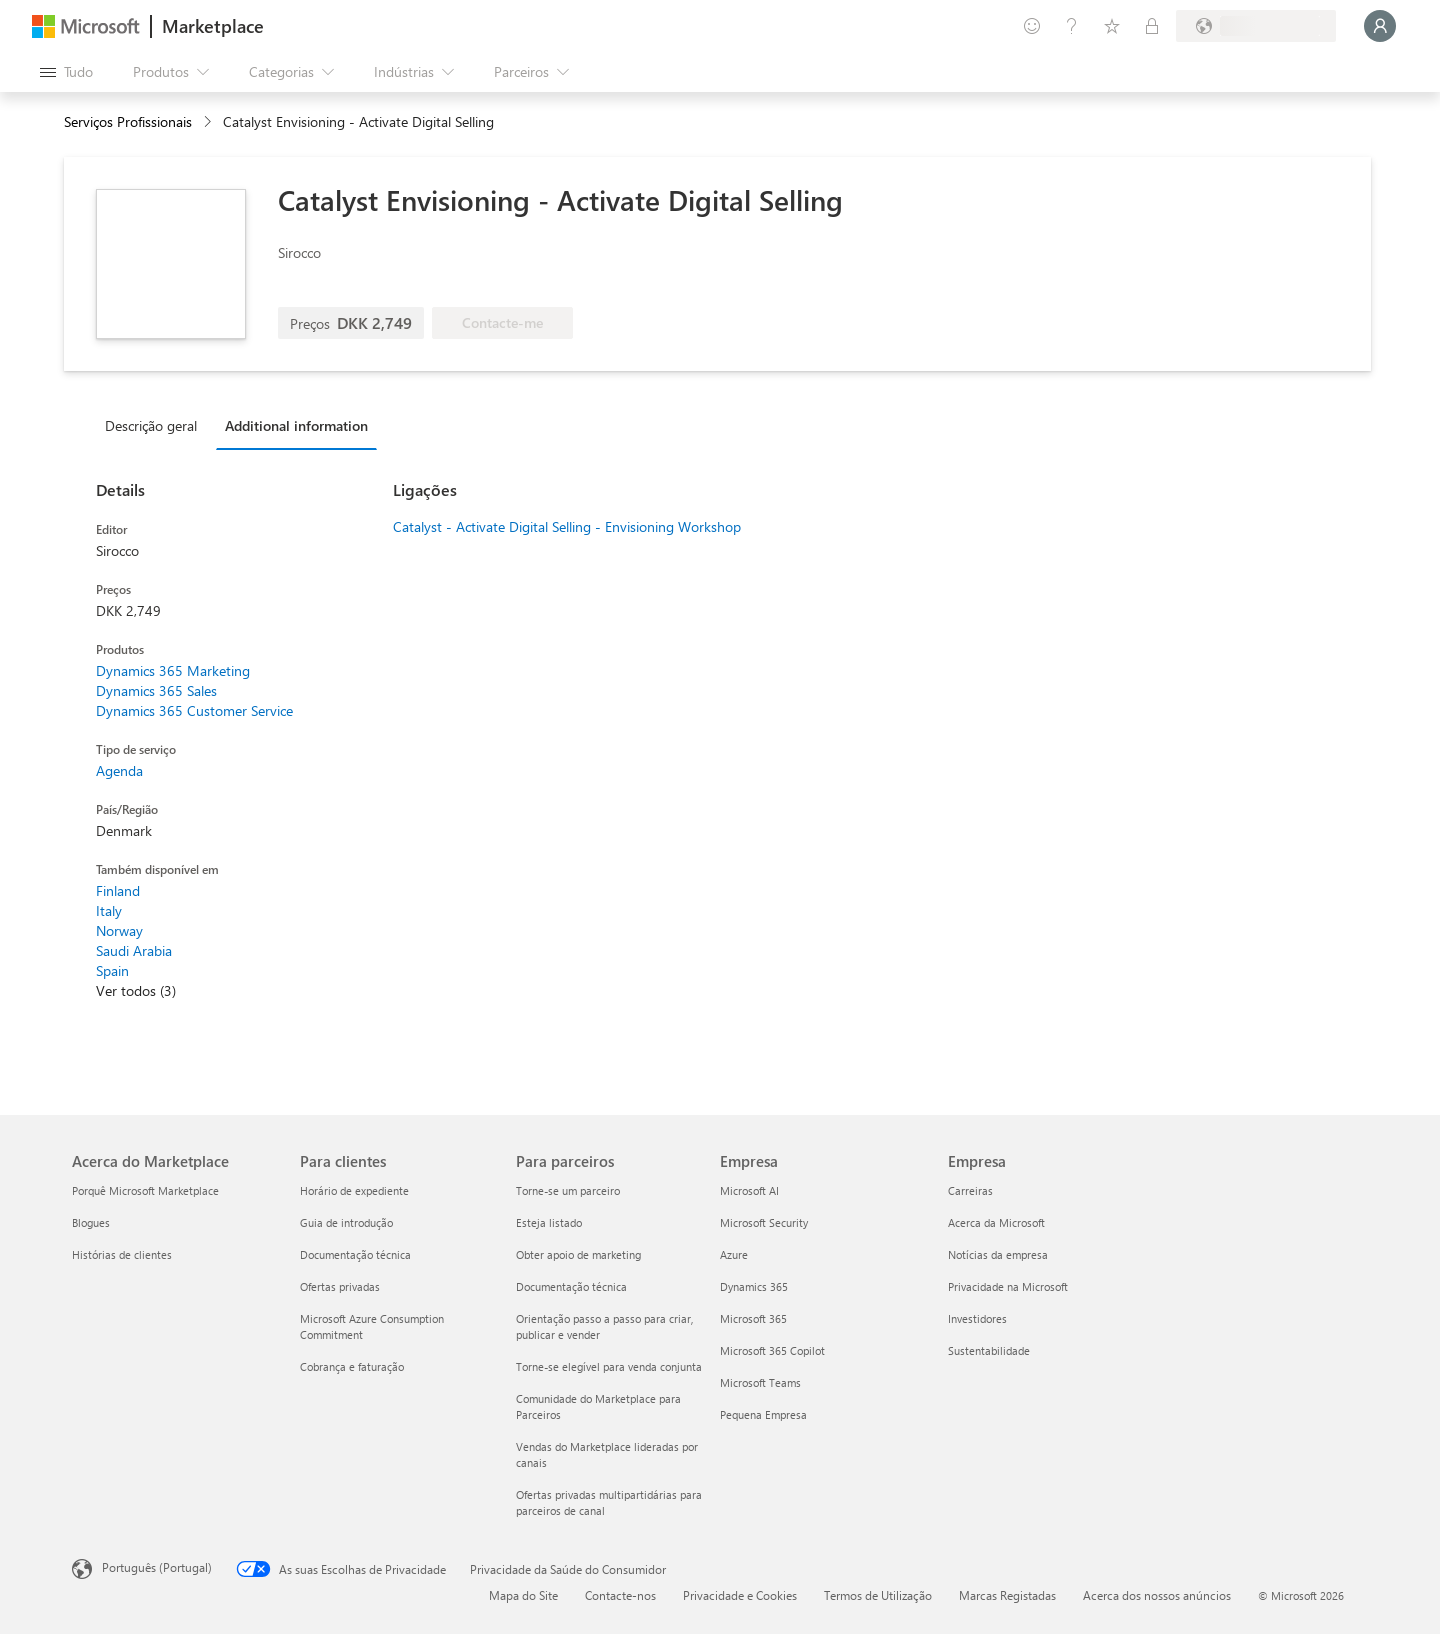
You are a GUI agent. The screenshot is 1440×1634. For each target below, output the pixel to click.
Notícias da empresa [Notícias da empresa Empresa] (998, 1254)
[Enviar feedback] (1032, 26)
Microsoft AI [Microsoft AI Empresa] (749, 1190)
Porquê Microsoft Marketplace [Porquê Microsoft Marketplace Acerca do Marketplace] (145, 1190)
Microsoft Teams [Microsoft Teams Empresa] (760, 1382)
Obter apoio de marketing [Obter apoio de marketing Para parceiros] (578, 1254)
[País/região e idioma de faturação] (1256, 26)
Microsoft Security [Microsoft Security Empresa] (764, 1222)
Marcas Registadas (1007, 1595)
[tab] (156, 425)
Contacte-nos (620, 1595)
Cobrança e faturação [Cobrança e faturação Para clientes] (352, 1366)
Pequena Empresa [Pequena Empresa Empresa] (763, 1414)
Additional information (296, 425)
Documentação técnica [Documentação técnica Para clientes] (355, 1254)
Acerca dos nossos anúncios (1157, 1595)
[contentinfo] (209, 122)
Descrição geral (151, 425)
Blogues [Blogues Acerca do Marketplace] (91, 1222)
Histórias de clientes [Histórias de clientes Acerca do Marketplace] (122, 1254)
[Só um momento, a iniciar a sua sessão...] (1380, 26)
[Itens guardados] (1112, 26)
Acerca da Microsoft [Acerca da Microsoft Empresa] (996, 1222)
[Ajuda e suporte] (1072, 26)
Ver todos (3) (136, 990)
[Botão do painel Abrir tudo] (66, 72)
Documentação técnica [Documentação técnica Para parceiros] (571, 1286)
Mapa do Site (523, 1595)
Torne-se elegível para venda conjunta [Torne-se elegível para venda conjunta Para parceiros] (609, 1366)
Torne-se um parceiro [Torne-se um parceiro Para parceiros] (568, 1190)
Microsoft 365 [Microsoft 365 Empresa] (753, 1318)
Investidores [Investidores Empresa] (977, 1318)
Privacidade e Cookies (740, 1595)
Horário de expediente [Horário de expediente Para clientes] (354, 1190)
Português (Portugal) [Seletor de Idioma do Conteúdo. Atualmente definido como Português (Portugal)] (157, 1567)
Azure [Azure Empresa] (734, 1254)
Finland (118, 890)
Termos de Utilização (878, 1595)
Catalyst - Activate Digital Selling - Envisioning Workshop (567, 526)
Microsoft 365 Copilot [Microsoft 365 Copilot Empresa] (772, 1350)
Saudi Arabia (134, 950)
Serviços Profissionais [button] (128, 121)
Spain (112, 970)
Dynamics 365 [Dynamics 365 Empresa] (754, 1286)
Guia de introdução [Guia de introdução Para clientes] (346, 1222)
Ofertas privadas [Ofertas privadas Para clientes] (340, 1286)
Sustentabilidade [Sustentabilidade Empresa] (989, 1350)
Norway (119, 930)
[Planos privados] (1152, 26)
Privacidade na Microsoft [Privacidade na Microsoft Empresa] (1008, 1286)
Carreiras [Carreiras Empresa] (970, 1190)
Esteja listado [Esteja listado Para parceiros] (549, 1222)
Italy (109, 910)
